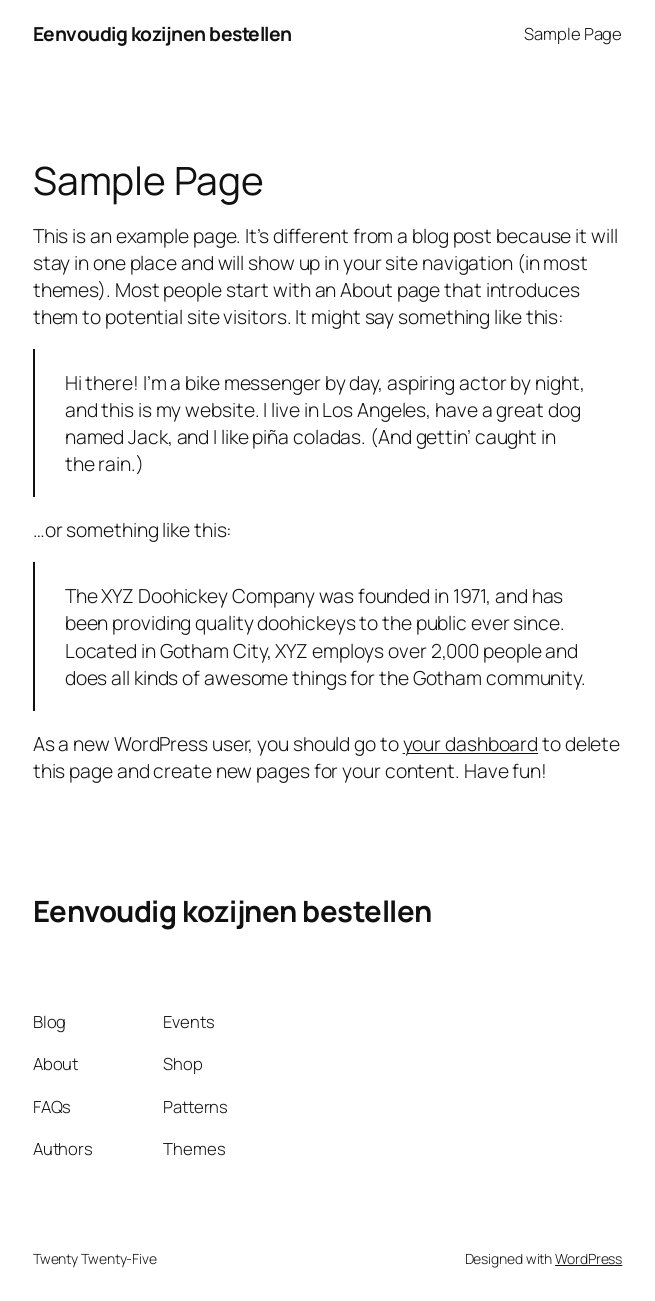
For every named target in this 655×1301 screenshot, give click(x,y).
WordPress (588, 1258)
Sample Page (573, 33)
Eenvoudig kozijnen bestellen (162, 33)
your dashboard (471, 743)
